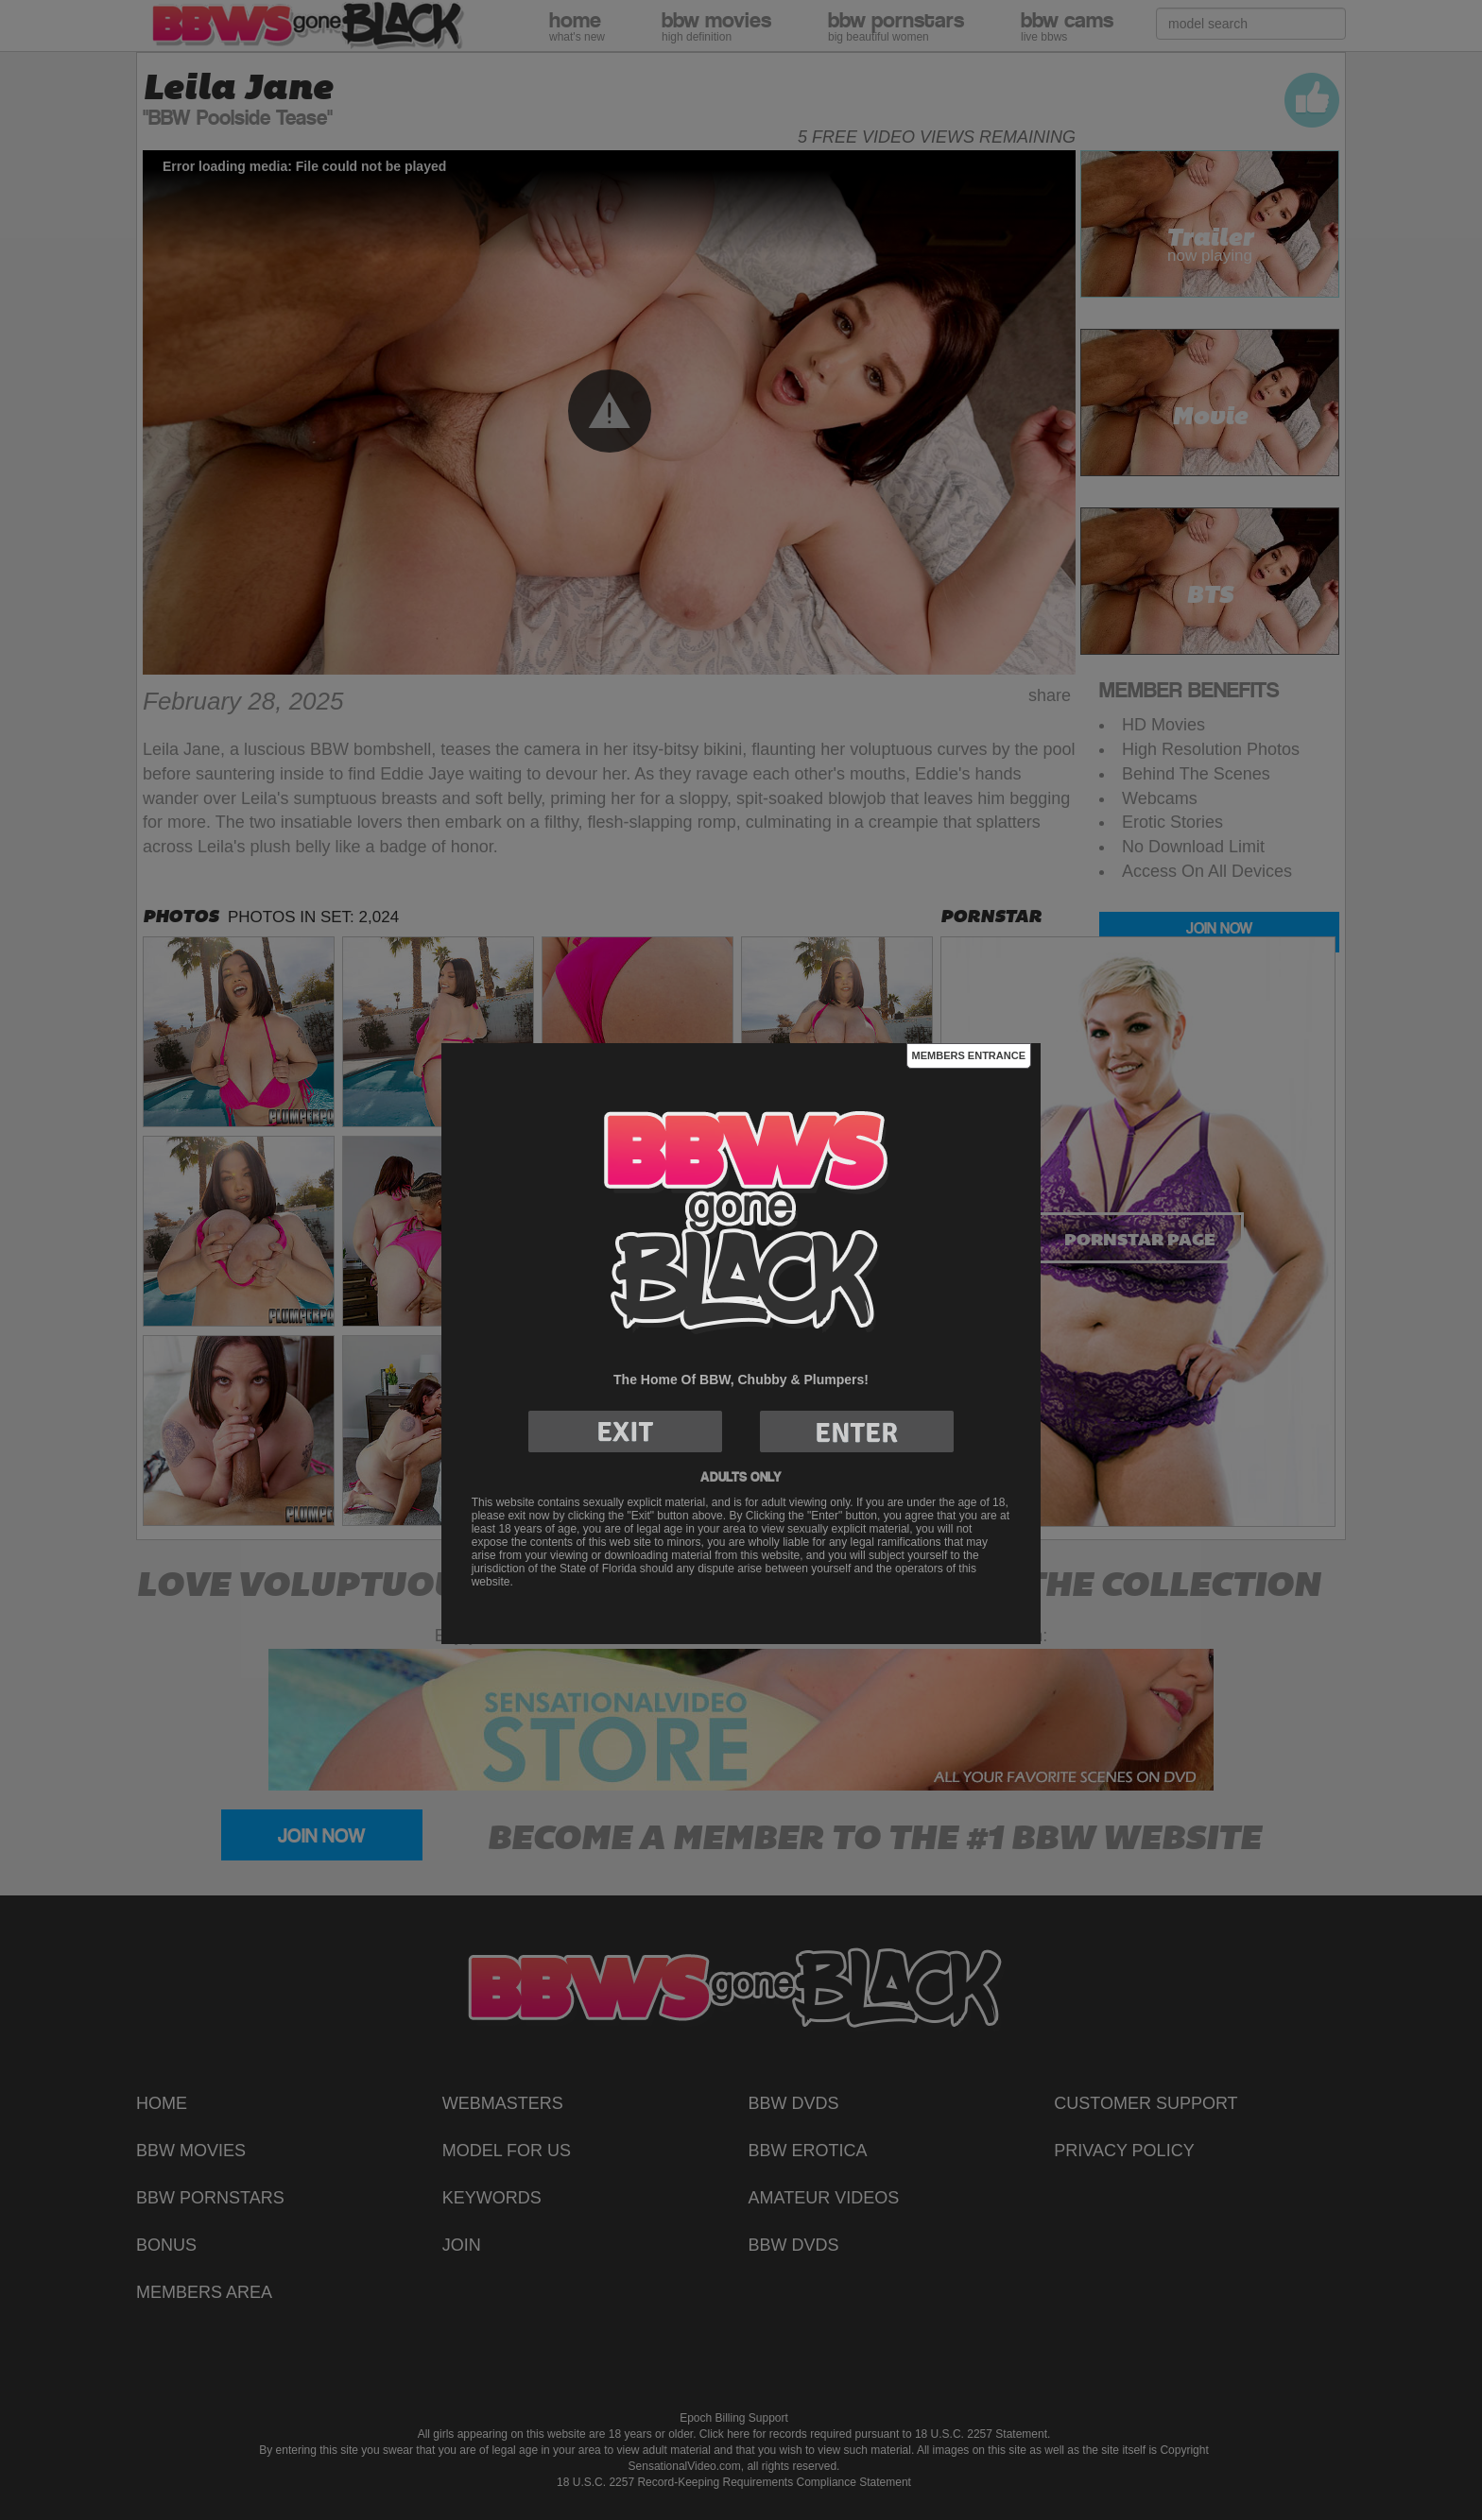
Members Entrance (968, 1055)
